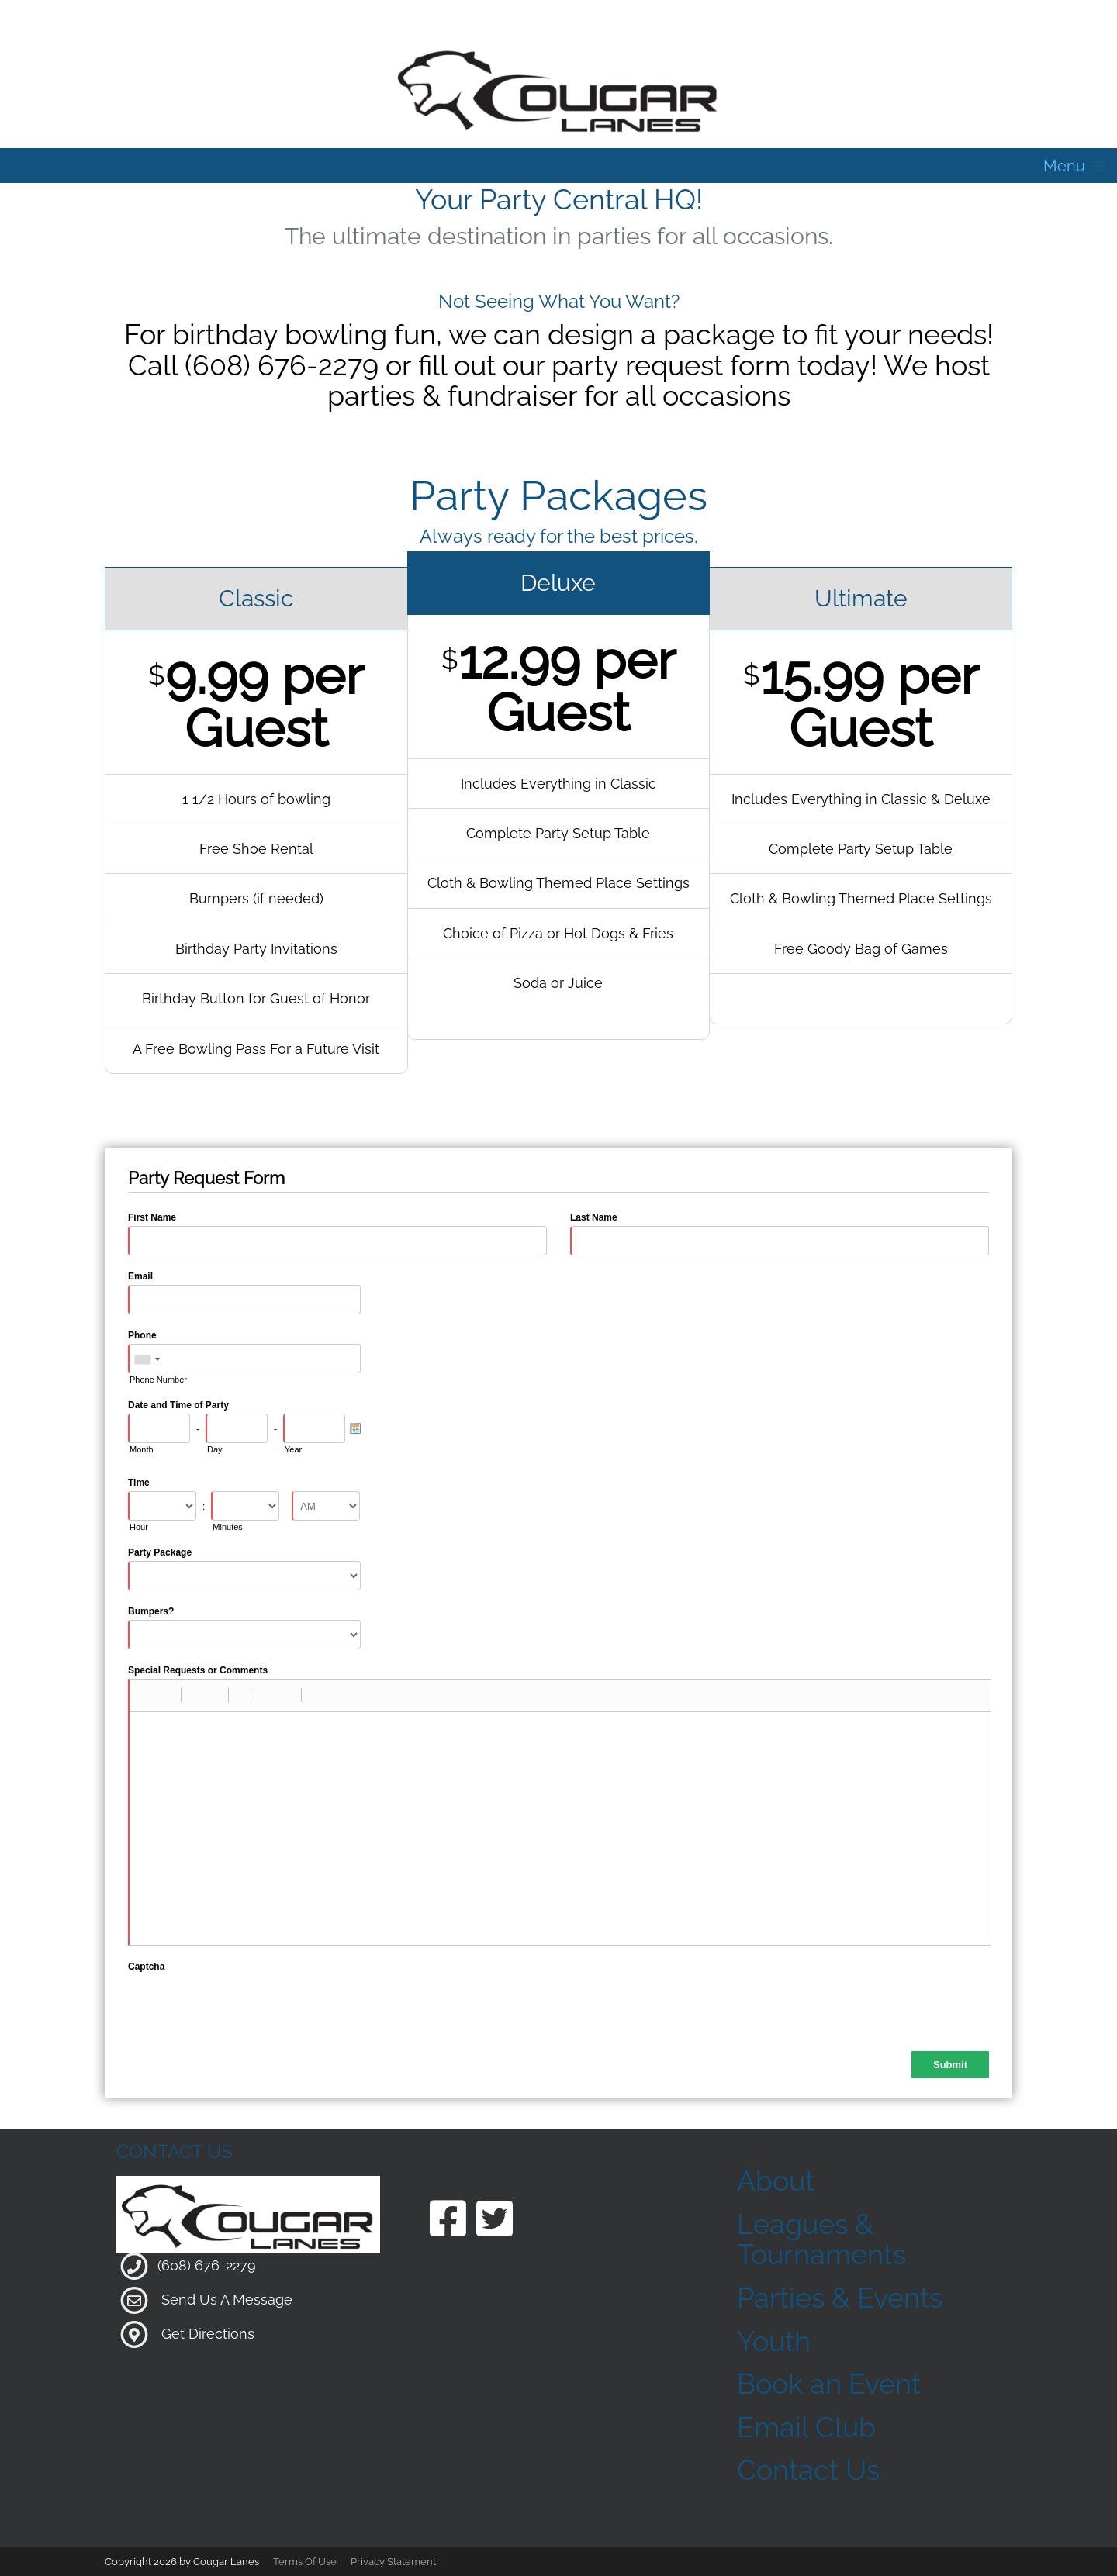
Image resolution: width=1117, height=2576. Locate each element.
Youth (774, 2341)
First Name (152, 1217)
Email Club (806, 2427)
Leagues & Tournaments (821, 2239)
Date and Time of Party (178, 1405)
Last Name (593, 1217)
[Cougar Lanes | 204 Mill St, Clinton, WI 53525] (558, 88)
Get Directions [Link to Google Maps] (207, 2333)
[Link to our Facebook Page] (448, 2220)
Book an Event (829, 2383)
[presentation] (246, 2005)
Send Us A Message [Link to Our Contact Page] (226, 2299)
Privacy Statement (393, 2561)
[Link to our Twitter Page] (494, 2220)
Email (140, 1276)
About (775, 2180)
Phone (142, 1335)
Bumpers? (151, 1611)
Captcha (146, 1966)
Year (293, 1449)
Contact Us (808, 2469)
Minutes (228, 1526)
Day (215, 1449)
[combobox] (146, 1359)
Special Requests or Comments (198, 1670)
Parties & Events (839, 2297)
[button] (146, 1695)
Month (142, 1449)
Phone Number (158, 1379)
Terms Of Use (305, 2561)
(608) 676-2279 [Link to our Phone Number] (206, 2265)
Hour (139, 1526)
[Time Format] (326, 1506)
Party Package (160, 1552)
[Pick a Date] (355, 1428)
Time (139, 1482)
